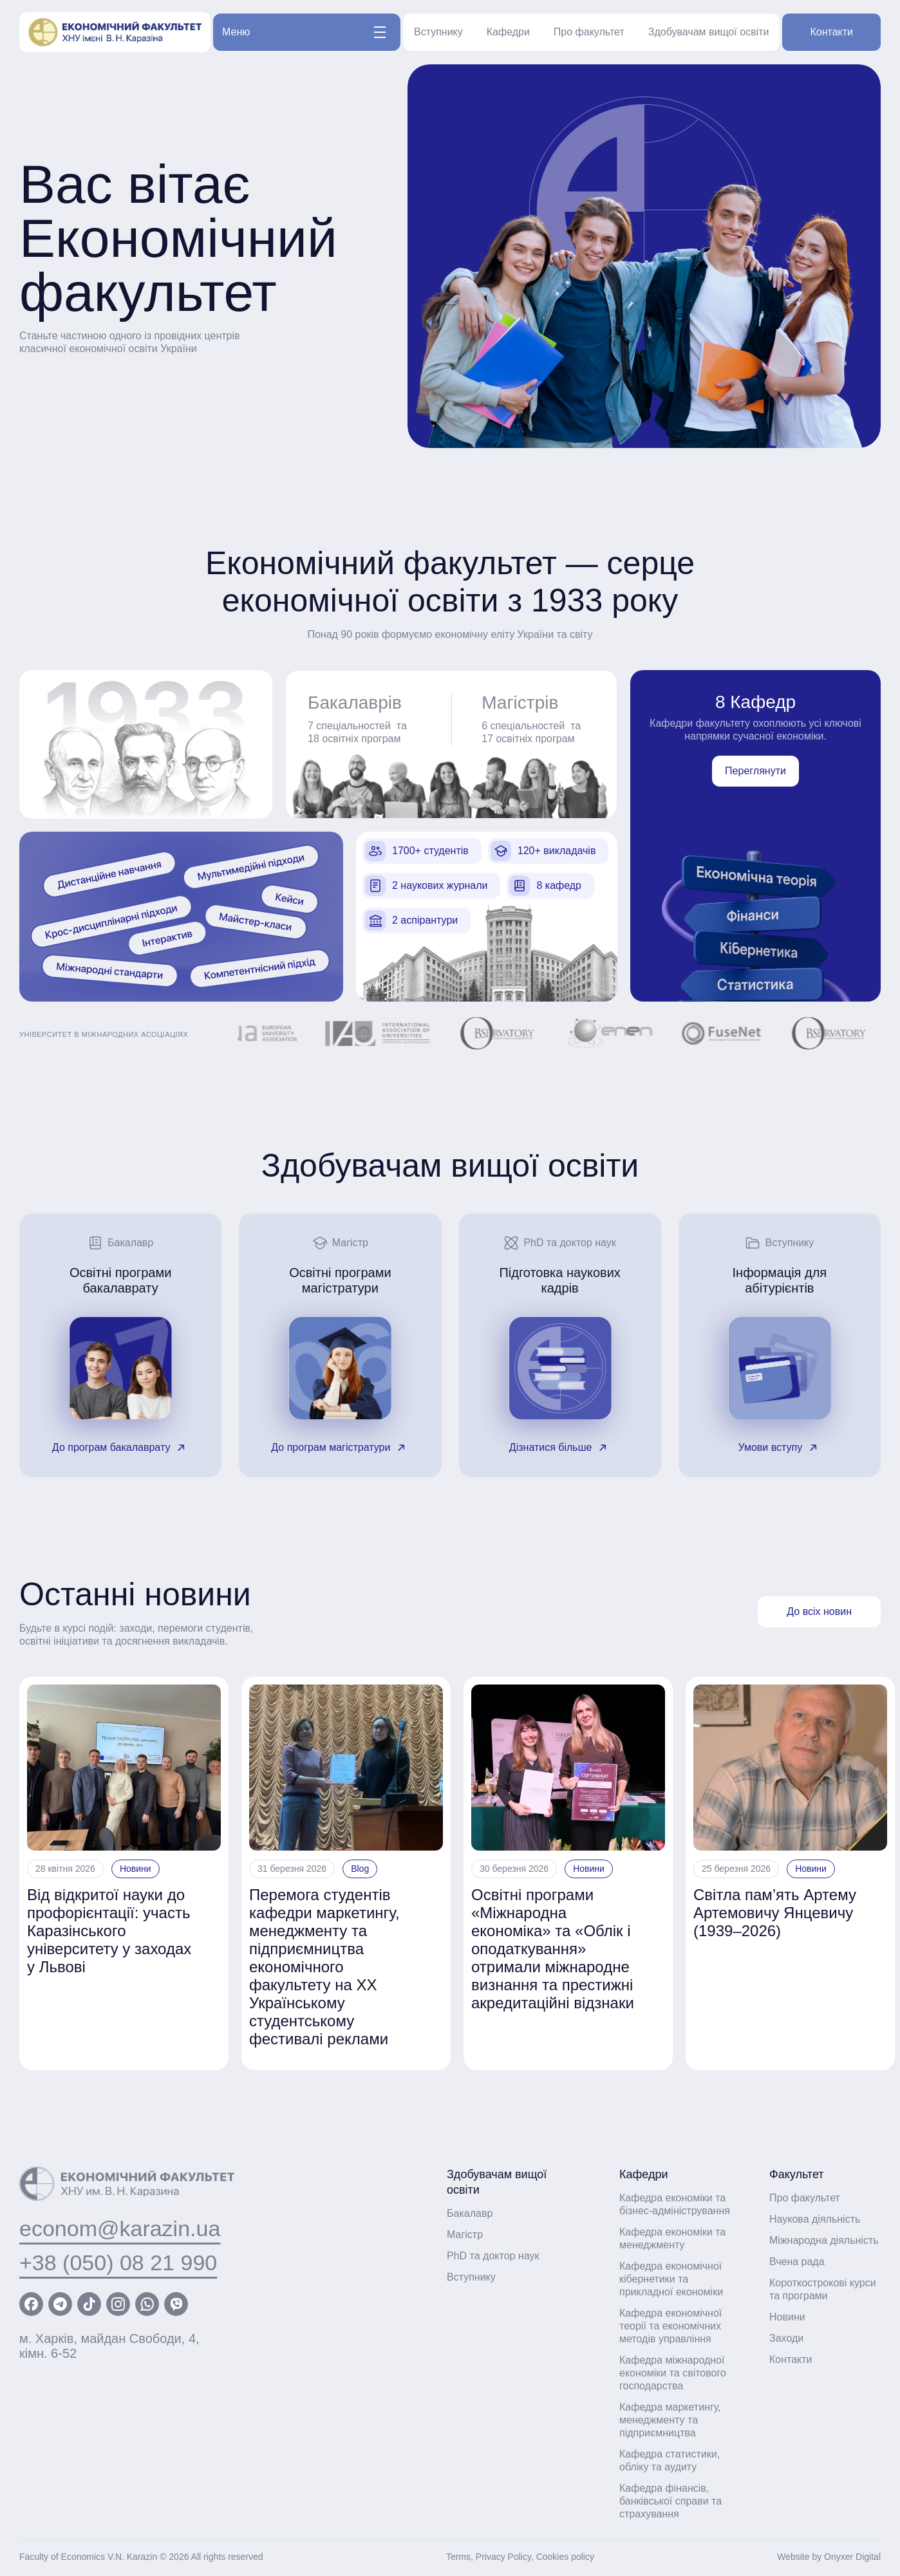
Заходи (786, 2338)
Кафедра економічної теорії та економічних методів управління (670, 2326)
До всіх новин (819, 1611)
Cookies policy (565, 2557)
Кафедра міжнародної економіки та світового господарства (672, 2373)
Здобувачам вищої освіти (708, 31)
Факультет (796, 2174)
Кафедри (508, 31)
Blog (360, 1868)
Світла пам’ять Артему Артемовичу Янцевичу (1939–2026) (774, 1912)
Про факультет (589, 31)
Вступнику (438, 31)
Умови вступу (779, 1447)
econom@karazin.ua (119, 2228)
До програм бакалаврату (120, 1447)
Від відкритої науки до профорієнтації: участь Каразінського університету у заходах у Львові (109, 1930)
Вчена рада (797, 2261)
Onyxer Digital (852, 2557)
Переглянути (755, 770)
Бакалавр (469, 2213)
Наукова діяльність (814, 2219)
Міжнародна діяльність (824, 2240)
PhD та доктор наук (493, 2255)
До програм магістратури (340, 1447)
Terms (458, 2557)
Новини (135, 1868)
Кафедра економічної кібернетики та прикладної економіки (671, 2279)
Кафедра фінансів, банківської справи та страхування (670, 2501)
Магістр (465, 2234)
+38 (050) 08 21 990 (118, 2262)
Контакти (831, 31)
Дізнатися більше (560, 1447)
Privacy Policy (503, 2557)
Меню (304, 32)
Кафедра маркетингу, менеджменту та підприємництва (670, 2420)
